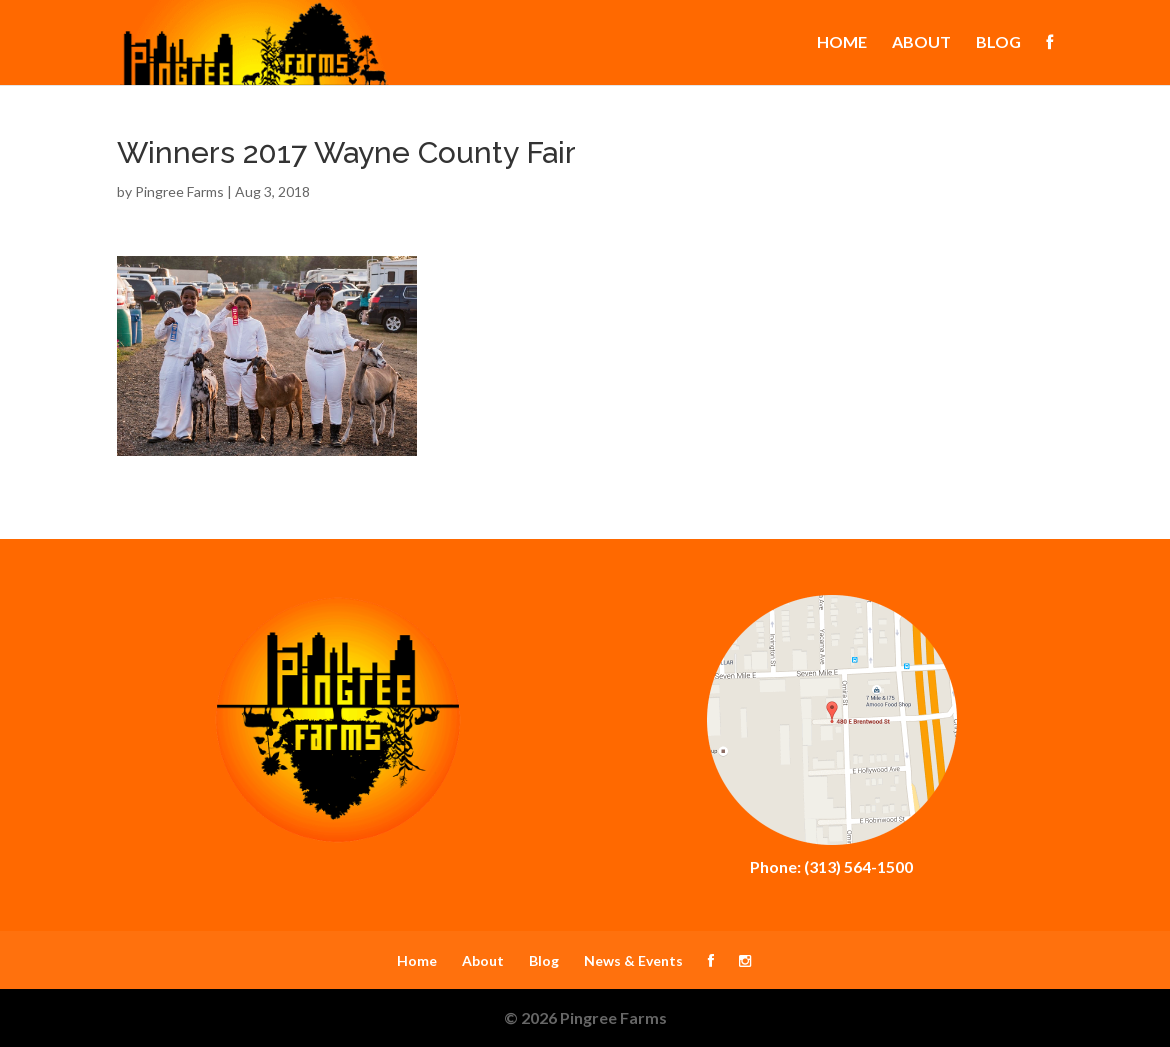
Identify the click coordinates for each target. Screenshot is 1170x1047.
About (921, 43)
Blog (998, 43)
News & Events (633, 960)
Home (842, 43)
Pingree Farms (179, 191)
